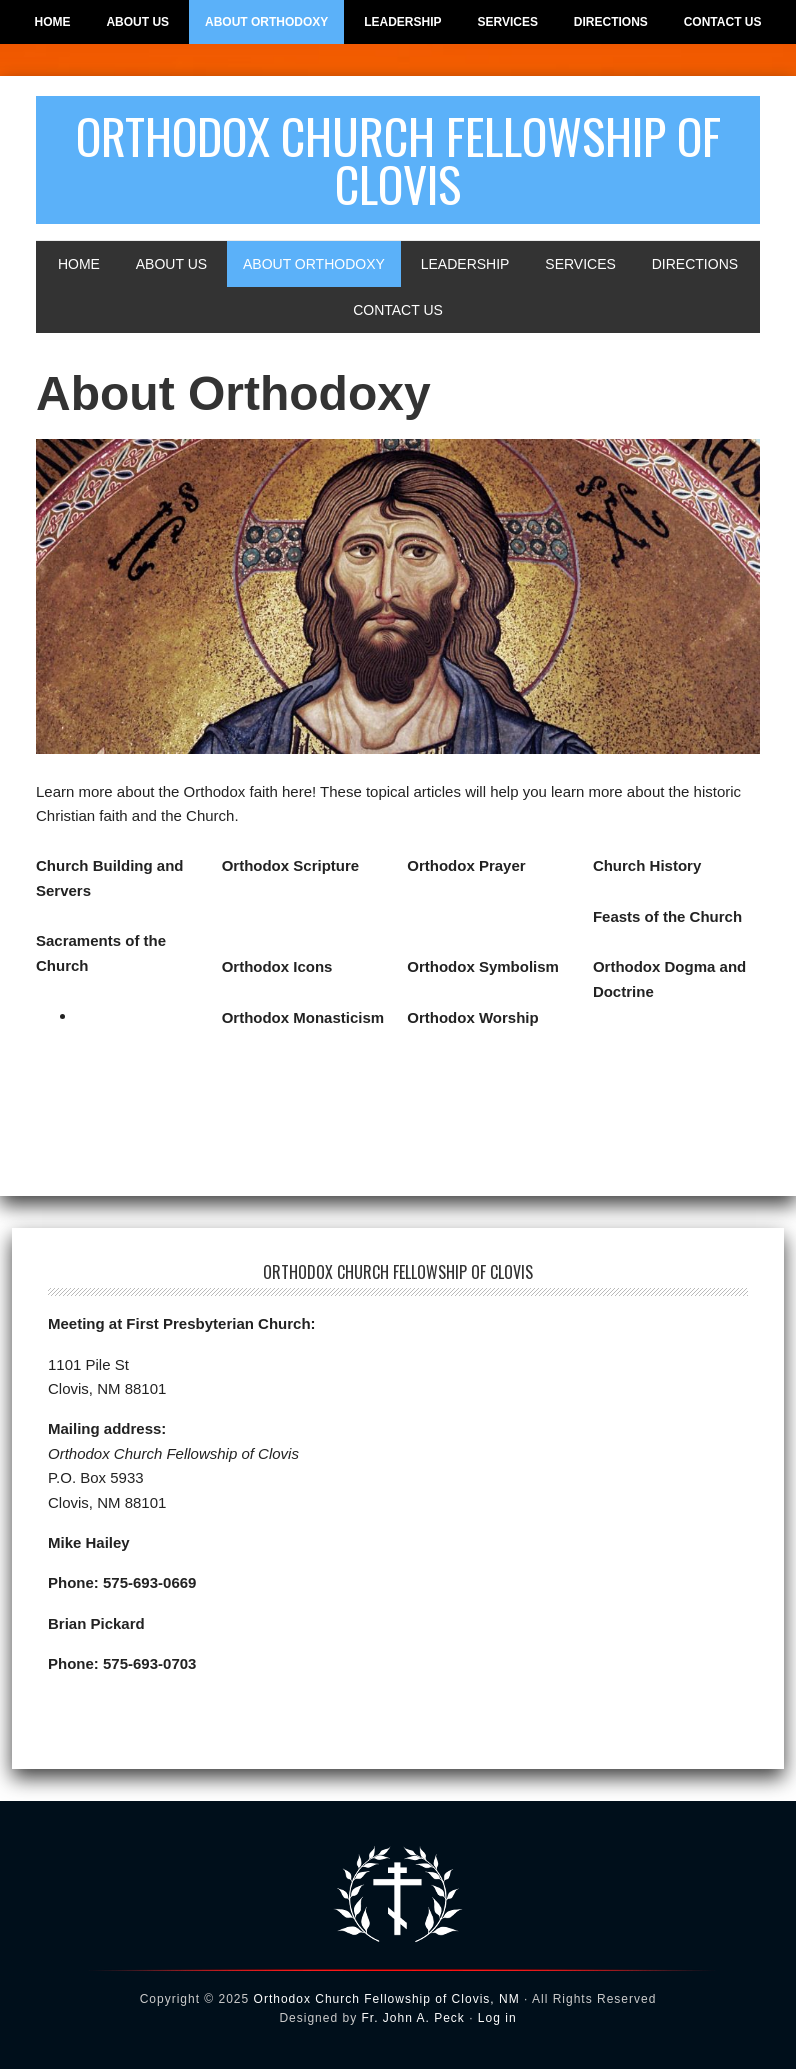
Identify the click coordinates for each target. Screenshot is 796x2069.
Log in (497, 2018)
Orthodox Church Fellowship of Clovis (398, 159)
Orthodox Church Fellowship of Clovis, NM (387, 1999)
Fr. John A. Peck (412, 2018)
